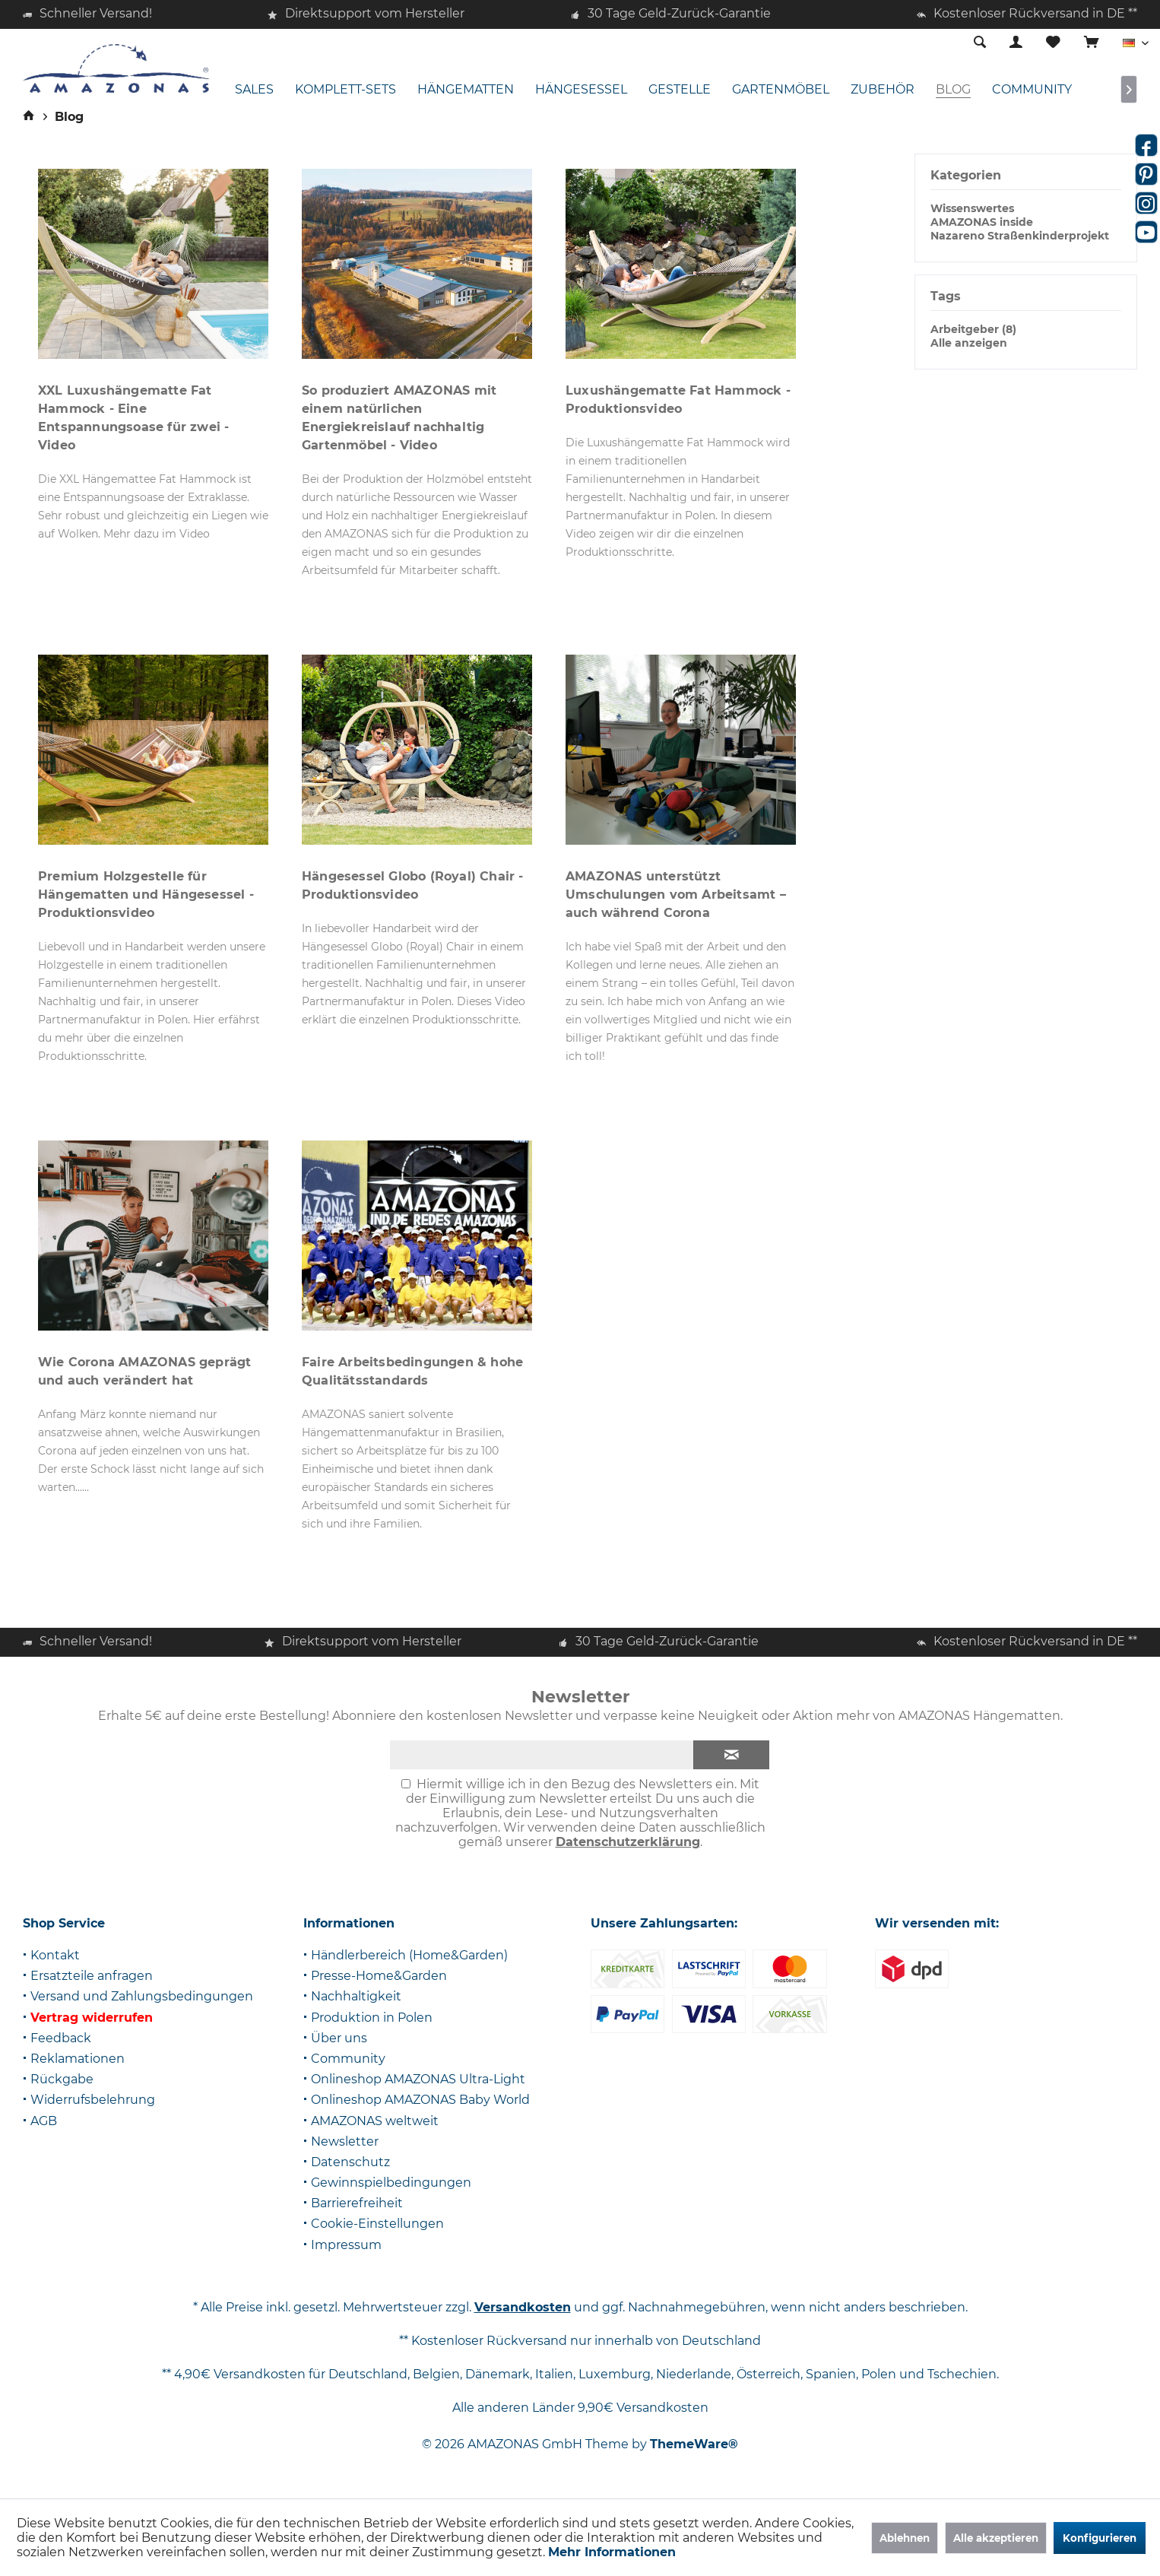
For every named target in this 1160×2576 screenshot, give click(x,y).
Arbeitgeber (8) (973, 329)
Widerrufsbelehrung (92, 2099)
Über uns (339, 2038)
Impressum (346, 2245)
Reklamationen (77, 2058)
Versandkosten (522, 2307)
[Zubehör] (882, 90)
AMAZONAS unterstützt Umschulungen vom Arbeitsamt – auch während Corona (676, 894)
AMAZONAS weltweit (375, 2121)
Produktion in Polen (372, 2017)
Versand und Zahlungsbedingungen (141, 1996)
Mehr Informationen (612, 2552)
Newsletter (345, 2141)
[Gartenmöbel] (780, 90)
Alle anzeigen (968, 343)
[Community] (1031, 90)
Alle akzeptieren (995, 2538)
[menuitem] (1091, 43)
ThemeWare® (694, 2444)
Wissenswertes (972, 208)
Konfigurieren (1099, 2538)
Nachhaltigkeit (356, 1996)
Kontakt (55, 1955)
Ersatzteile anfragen (91, 1975)
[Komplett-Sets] (345, 90)
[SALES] (254, 90)
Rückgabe (61, 2079)
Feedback (60, 2038)
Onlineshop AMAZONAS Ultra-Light (418, 2079)
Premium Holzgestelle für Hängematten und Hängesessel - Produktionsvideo (146, 894)
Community (348, 2058)
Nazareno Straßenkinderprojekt (1019, 236)
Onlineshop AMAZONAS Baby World (420, 2099)
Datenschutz (350, 2162)
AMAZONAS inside (981, 222)
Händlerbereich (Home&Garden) (409, 1955)
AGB (43, 2121)
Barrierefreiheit (357, 2203)
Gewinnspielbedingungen (391, 2182)
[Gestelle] (679, 90)
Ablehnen (905, 2538)
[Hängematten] (466, 90)
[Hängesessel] (581, 90)
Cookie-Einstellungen (377, 2223)
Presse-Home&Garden (379, 1975)
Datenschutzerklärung (628, 1842)
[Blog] (953, 90)
